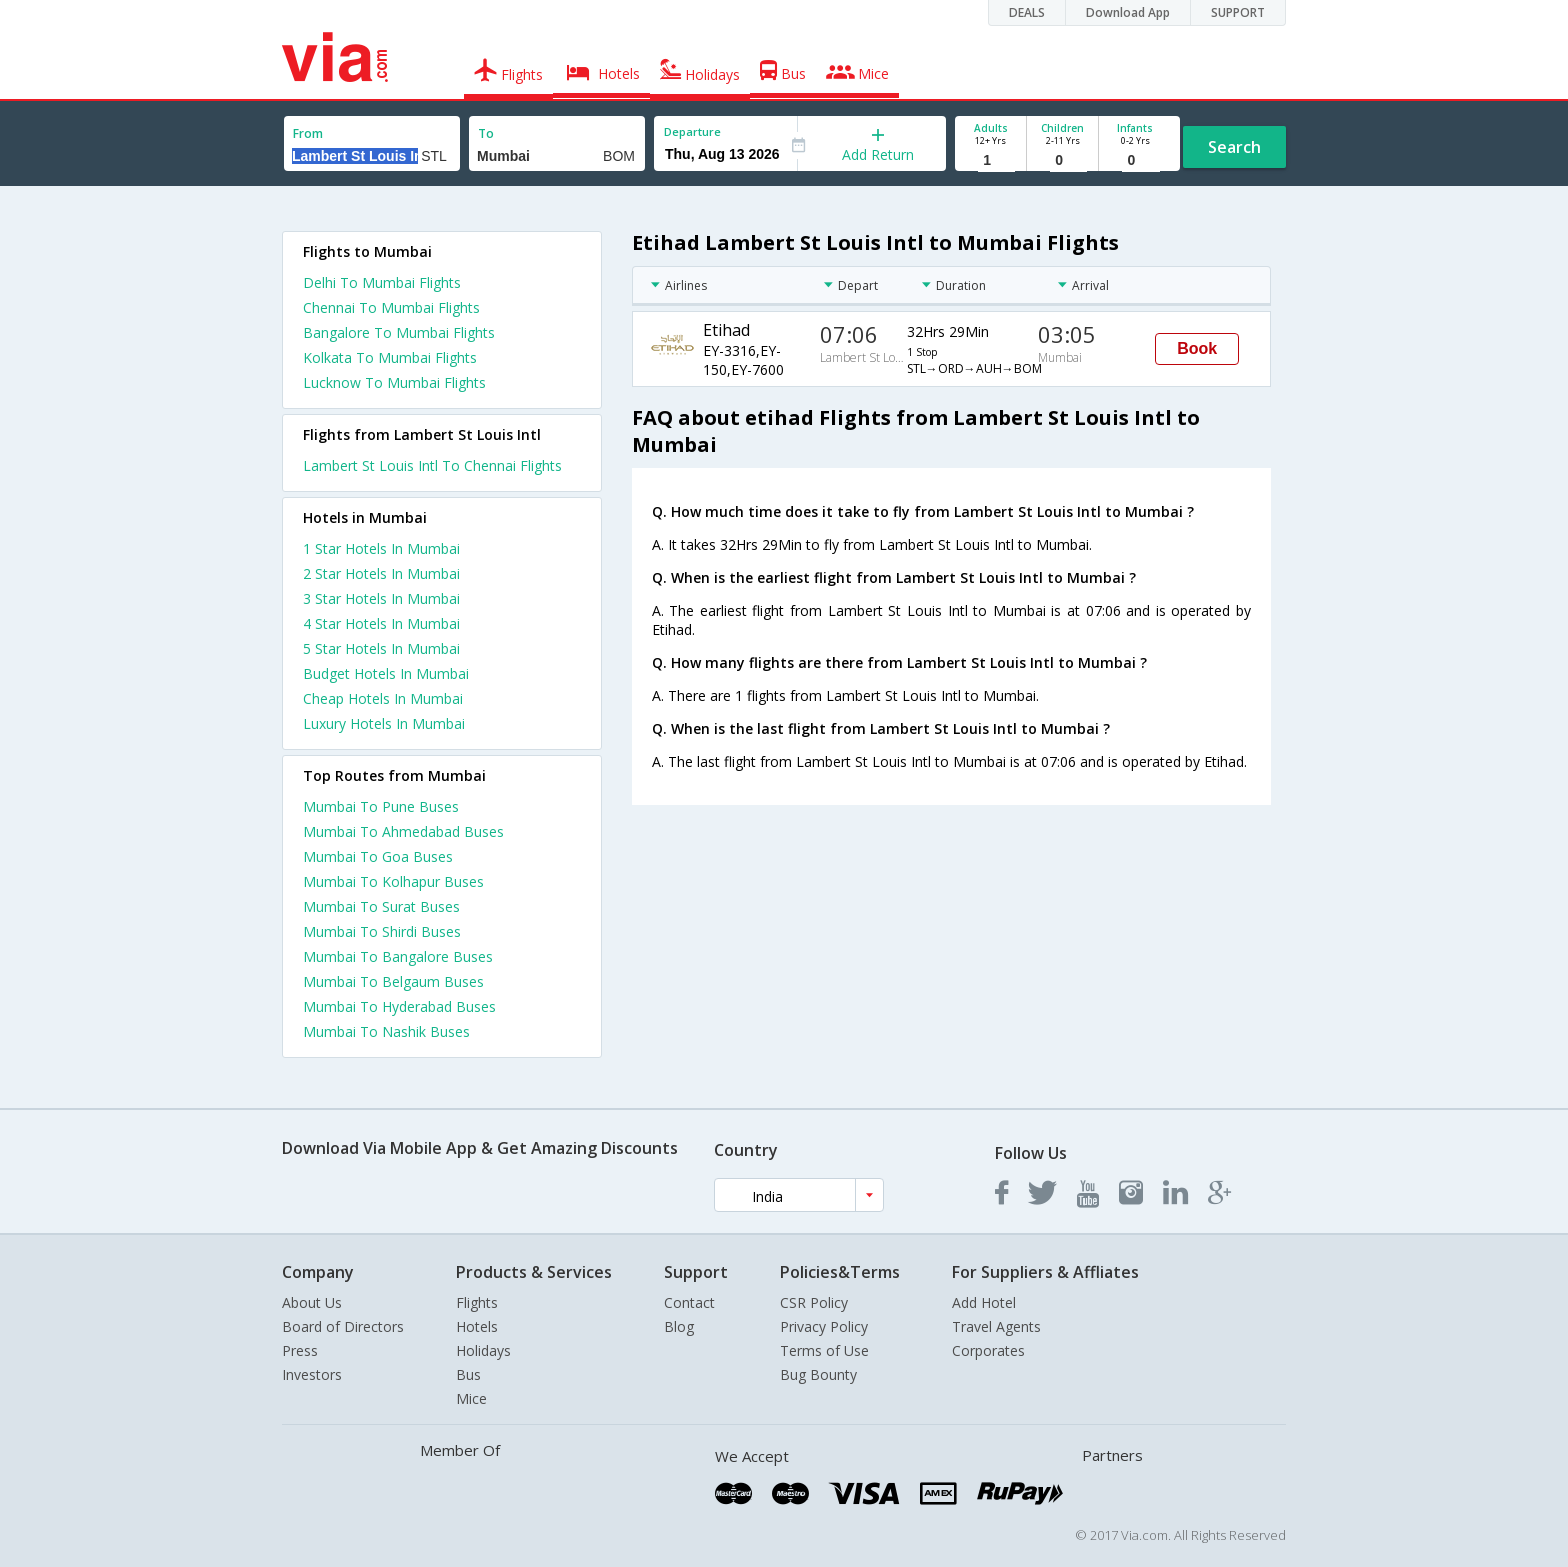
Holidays (483, 1350)
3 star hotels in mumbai (381, 598)
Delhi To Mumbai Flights (382, 282)
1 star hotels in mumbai (381, 548)
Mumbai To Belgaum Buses (393, 981)
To (486, 133)
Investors (312, 1374)
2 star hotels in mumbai (381, 573)
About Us (312, 1302)
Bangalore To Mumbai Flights (399, 332)
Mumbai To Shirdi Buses (382, 931)
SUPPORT (1238, 12)
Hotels (477, 1326)
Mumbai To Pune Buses (381, 806)
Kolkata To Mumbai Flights (390, 357)
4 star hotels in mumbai (381, 623)
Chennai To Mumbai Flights (391, 307)
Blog (679, 1326)
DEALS (1027, 12)
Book (1197, 348)
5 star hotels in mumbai (381, 648)
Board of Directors (343, 1326)
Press (300, 1350)
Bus (468, 1374)
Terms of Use (824, 1350)
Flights (477, 1302)
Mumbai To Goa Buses (378, 856)
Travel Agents (996, 1326)
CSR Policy (814, 1302)
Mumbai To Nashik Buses (386, 1031)
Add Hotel (984, 1302)
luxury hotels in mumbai (384, 723)
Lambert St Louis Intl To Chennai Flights (432, 465)
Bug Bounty (818, 1374)
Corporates (988, 1350)
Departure (692, 131)
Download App (1128, 12)
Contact (689, 1302)
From (308, 133)
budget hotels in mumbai (386, 673)
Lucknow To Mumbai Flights (394, 382)
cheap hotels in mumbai (383, 698)
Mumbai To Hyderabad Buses (399, 1006)
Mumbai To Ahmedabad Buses (403, 831)
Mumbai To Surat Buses (381, 906)
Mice (471, 1398)
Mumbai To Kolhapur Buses (393, 881)
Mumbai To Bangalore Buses (398, 956)
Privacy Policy (824, 1326)
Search (1234, 147)
